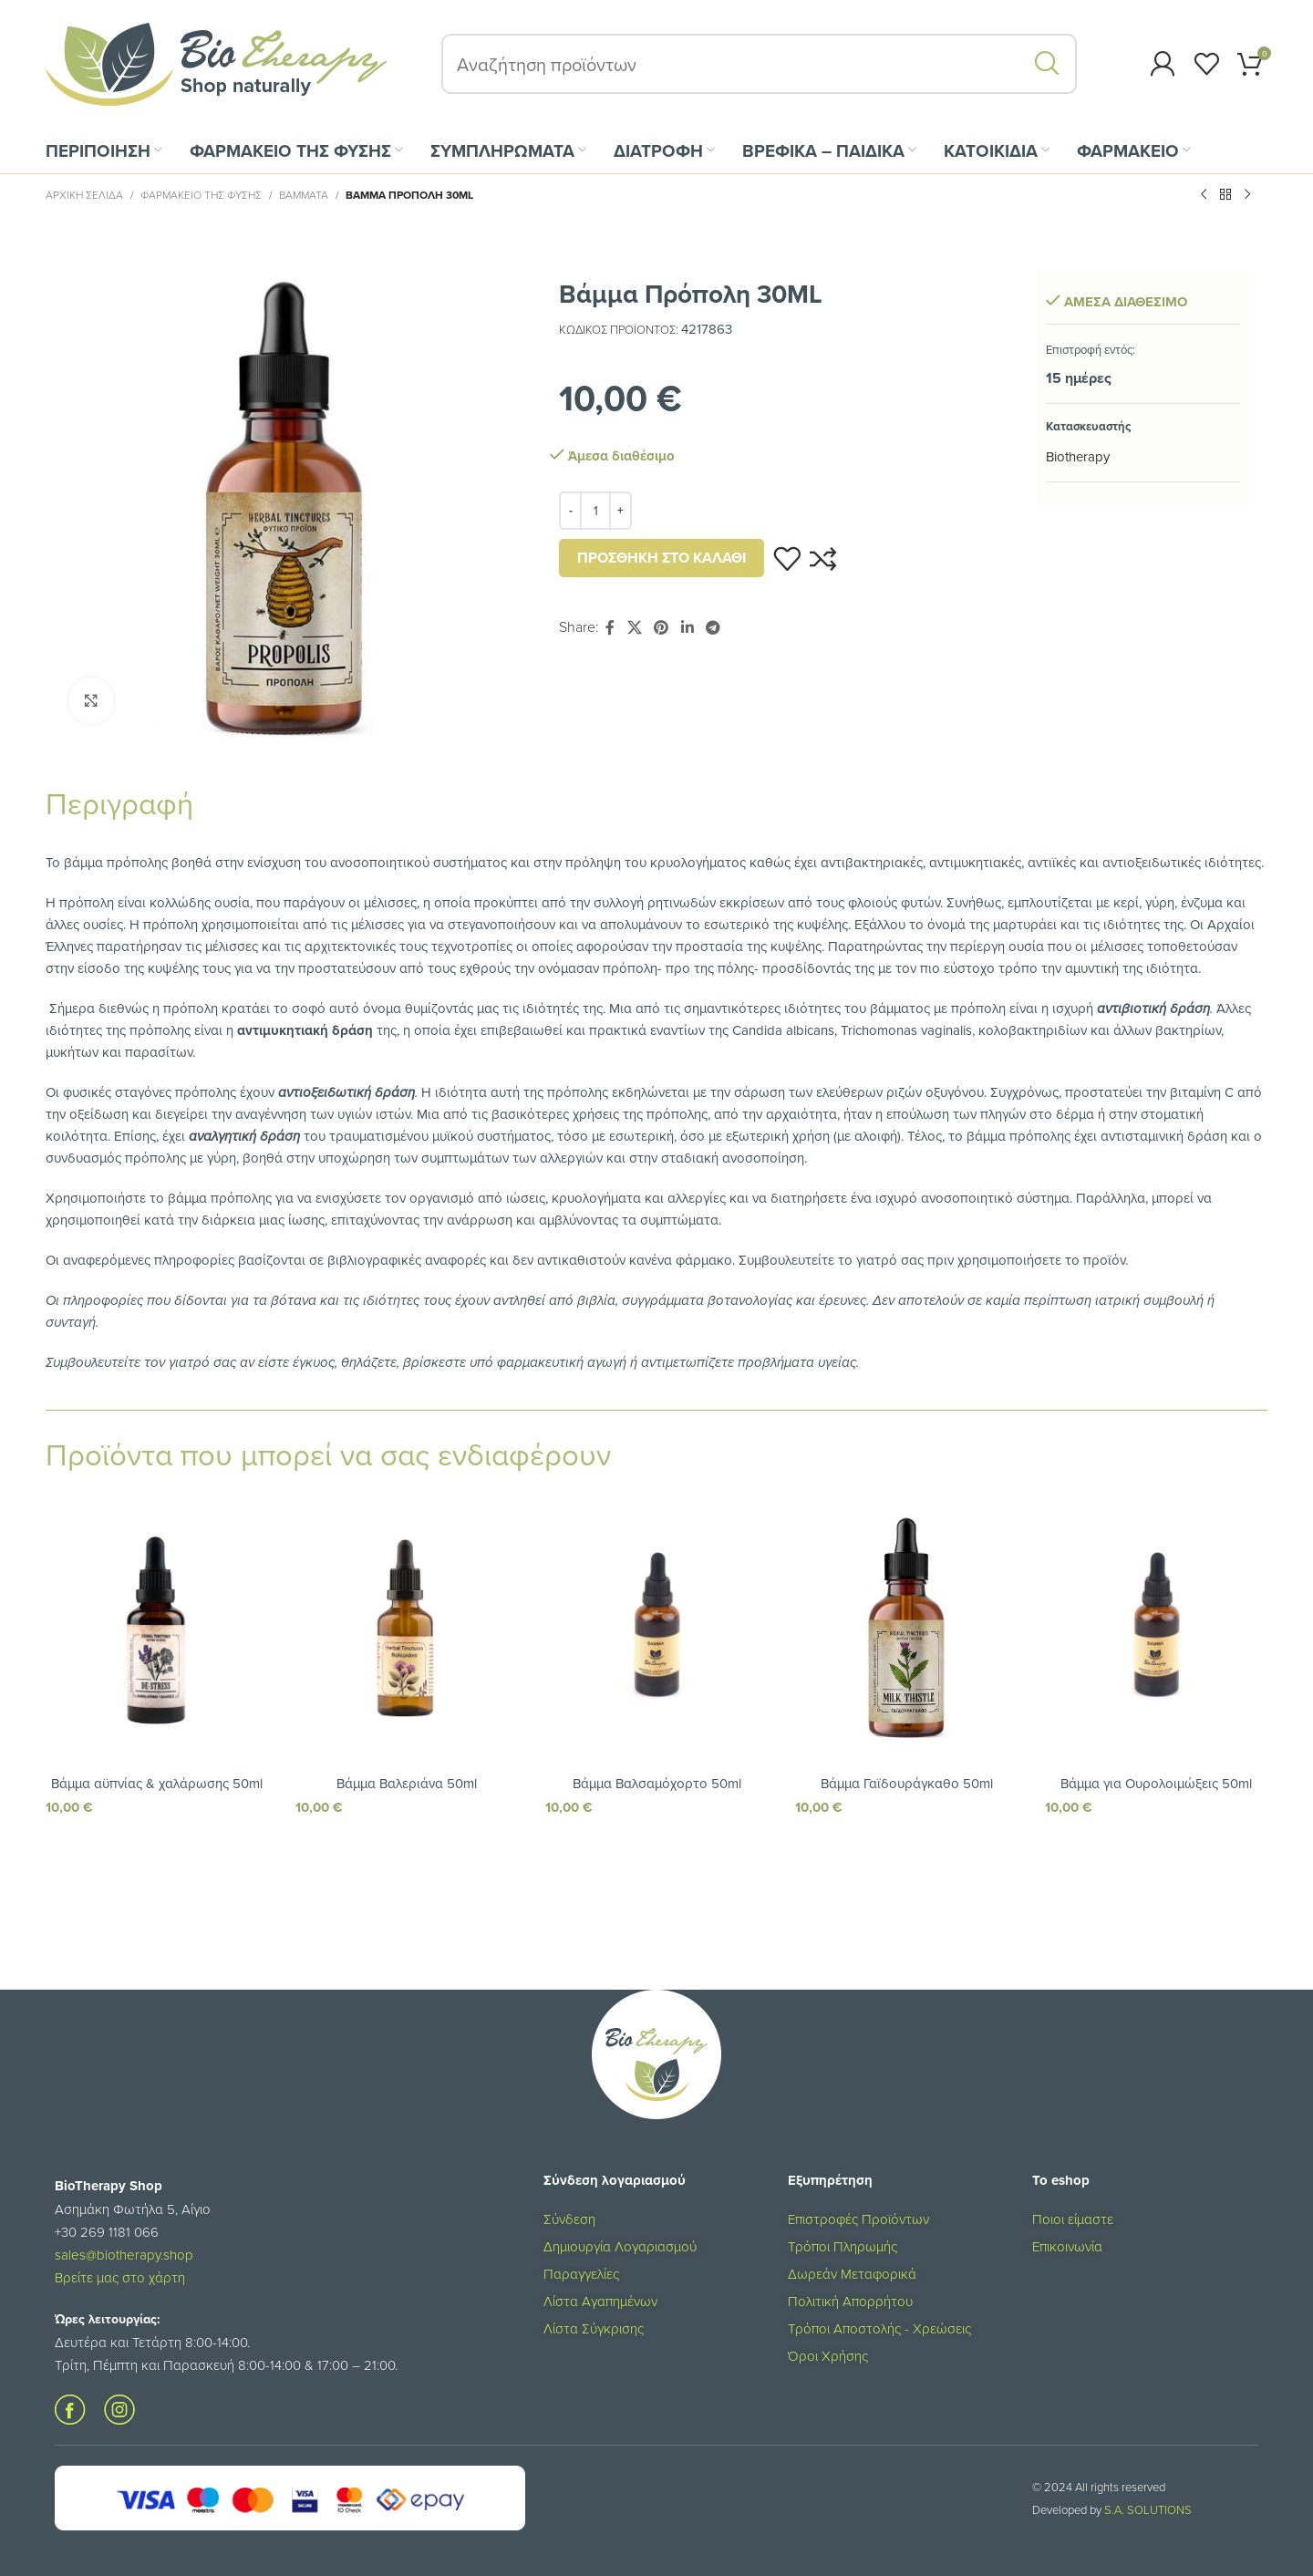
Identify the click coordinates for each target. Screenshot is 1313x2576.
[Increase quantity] (620, 510)
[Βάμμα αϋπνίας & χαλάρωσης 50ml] (157, 1627)
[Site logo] (216, 62)
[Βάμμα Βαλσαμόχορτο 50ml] (656, 1627)
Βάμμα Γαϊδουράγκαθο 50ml (907, 1783)
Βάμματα (303, 194)
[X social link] (634, 627)
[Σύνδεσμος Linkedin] (687, 627)
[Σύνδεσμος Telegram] (712, 627)
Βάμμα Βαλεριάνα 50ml (406, 1783)
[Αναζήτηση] (759, 64)
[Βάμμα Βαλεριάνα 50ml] (406, 1627)
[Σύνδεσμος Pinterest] (661, 627)
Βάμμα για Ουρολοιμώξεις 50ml (1156, 1783)
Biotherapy (1078, 456)
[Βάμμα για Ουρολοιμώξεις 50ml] (1156, 1627)
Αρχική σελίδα (84, 194)
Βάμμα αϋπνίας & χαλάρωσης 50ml (157, 1783)
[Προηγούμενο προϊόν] (1204, 195)
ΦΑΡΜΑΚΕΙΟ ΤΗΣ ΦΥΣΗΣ (201, 194)
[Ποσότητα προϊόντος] (595, 510)
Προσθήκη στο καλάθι (661, 557)
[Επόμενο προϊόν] (1247, 195)
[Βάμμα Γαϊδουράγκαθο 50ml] (906, 1627)
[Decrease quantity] (570, 510)
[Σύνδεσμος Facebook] (610, 627)
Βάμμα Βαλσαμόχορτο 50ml (657, 1783)
